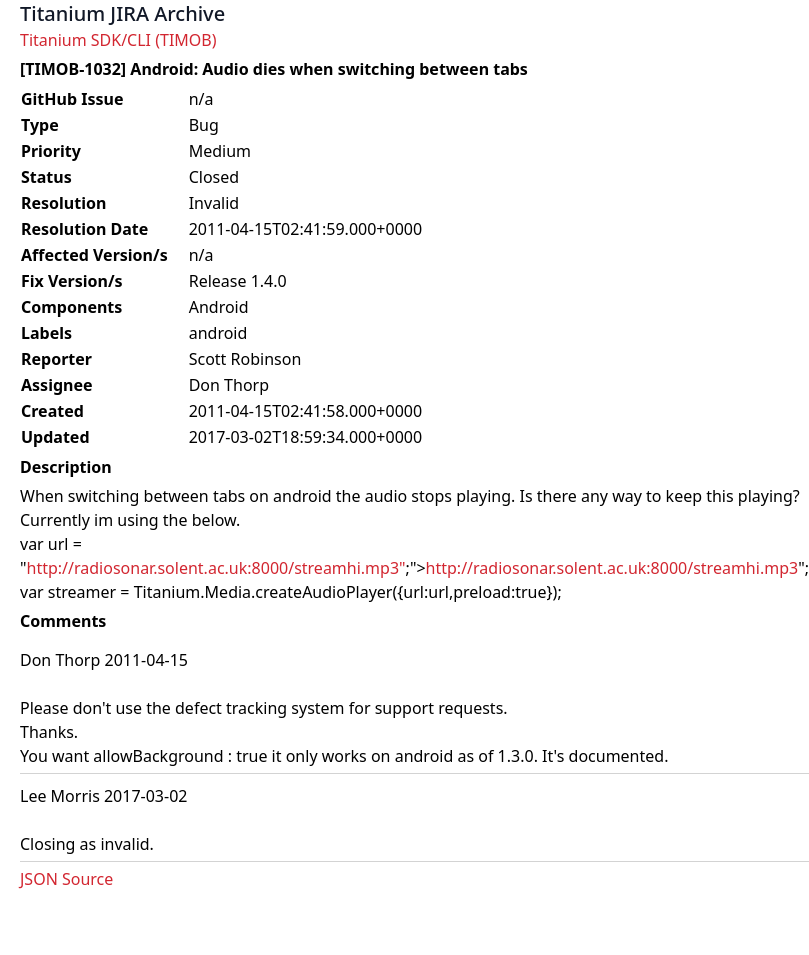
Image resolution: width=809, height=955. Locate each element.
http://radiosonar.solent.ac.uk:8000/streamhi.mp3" (216, 568)
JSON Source (66, 879)
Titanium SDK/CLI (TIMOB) (118, 40)
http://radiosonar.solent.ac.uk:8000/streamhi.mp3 (612, 568)
